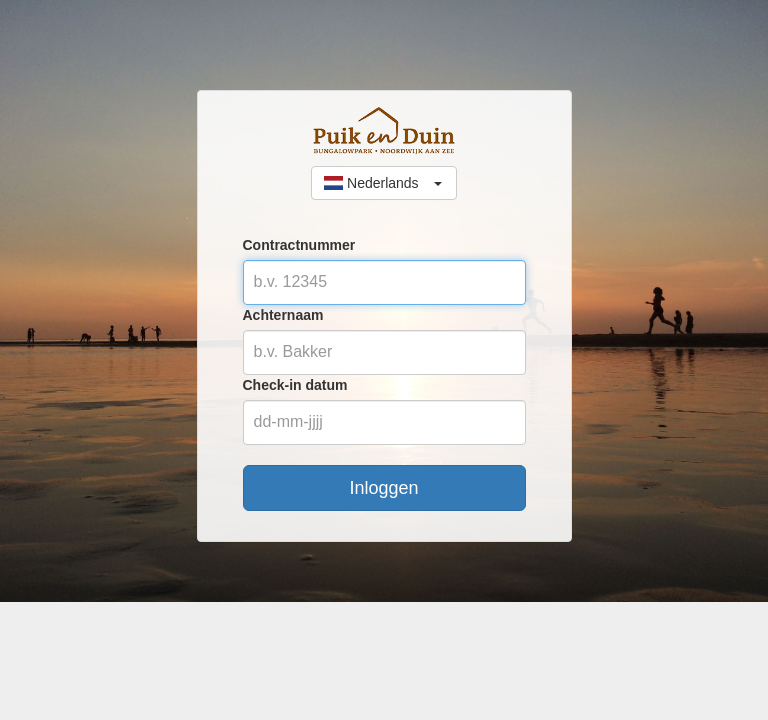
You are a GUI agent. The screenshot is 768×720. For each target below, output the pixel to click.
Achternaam (283, 315)
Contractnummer (299, 245)
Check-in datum (295, 385)
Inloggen (383, 488)
